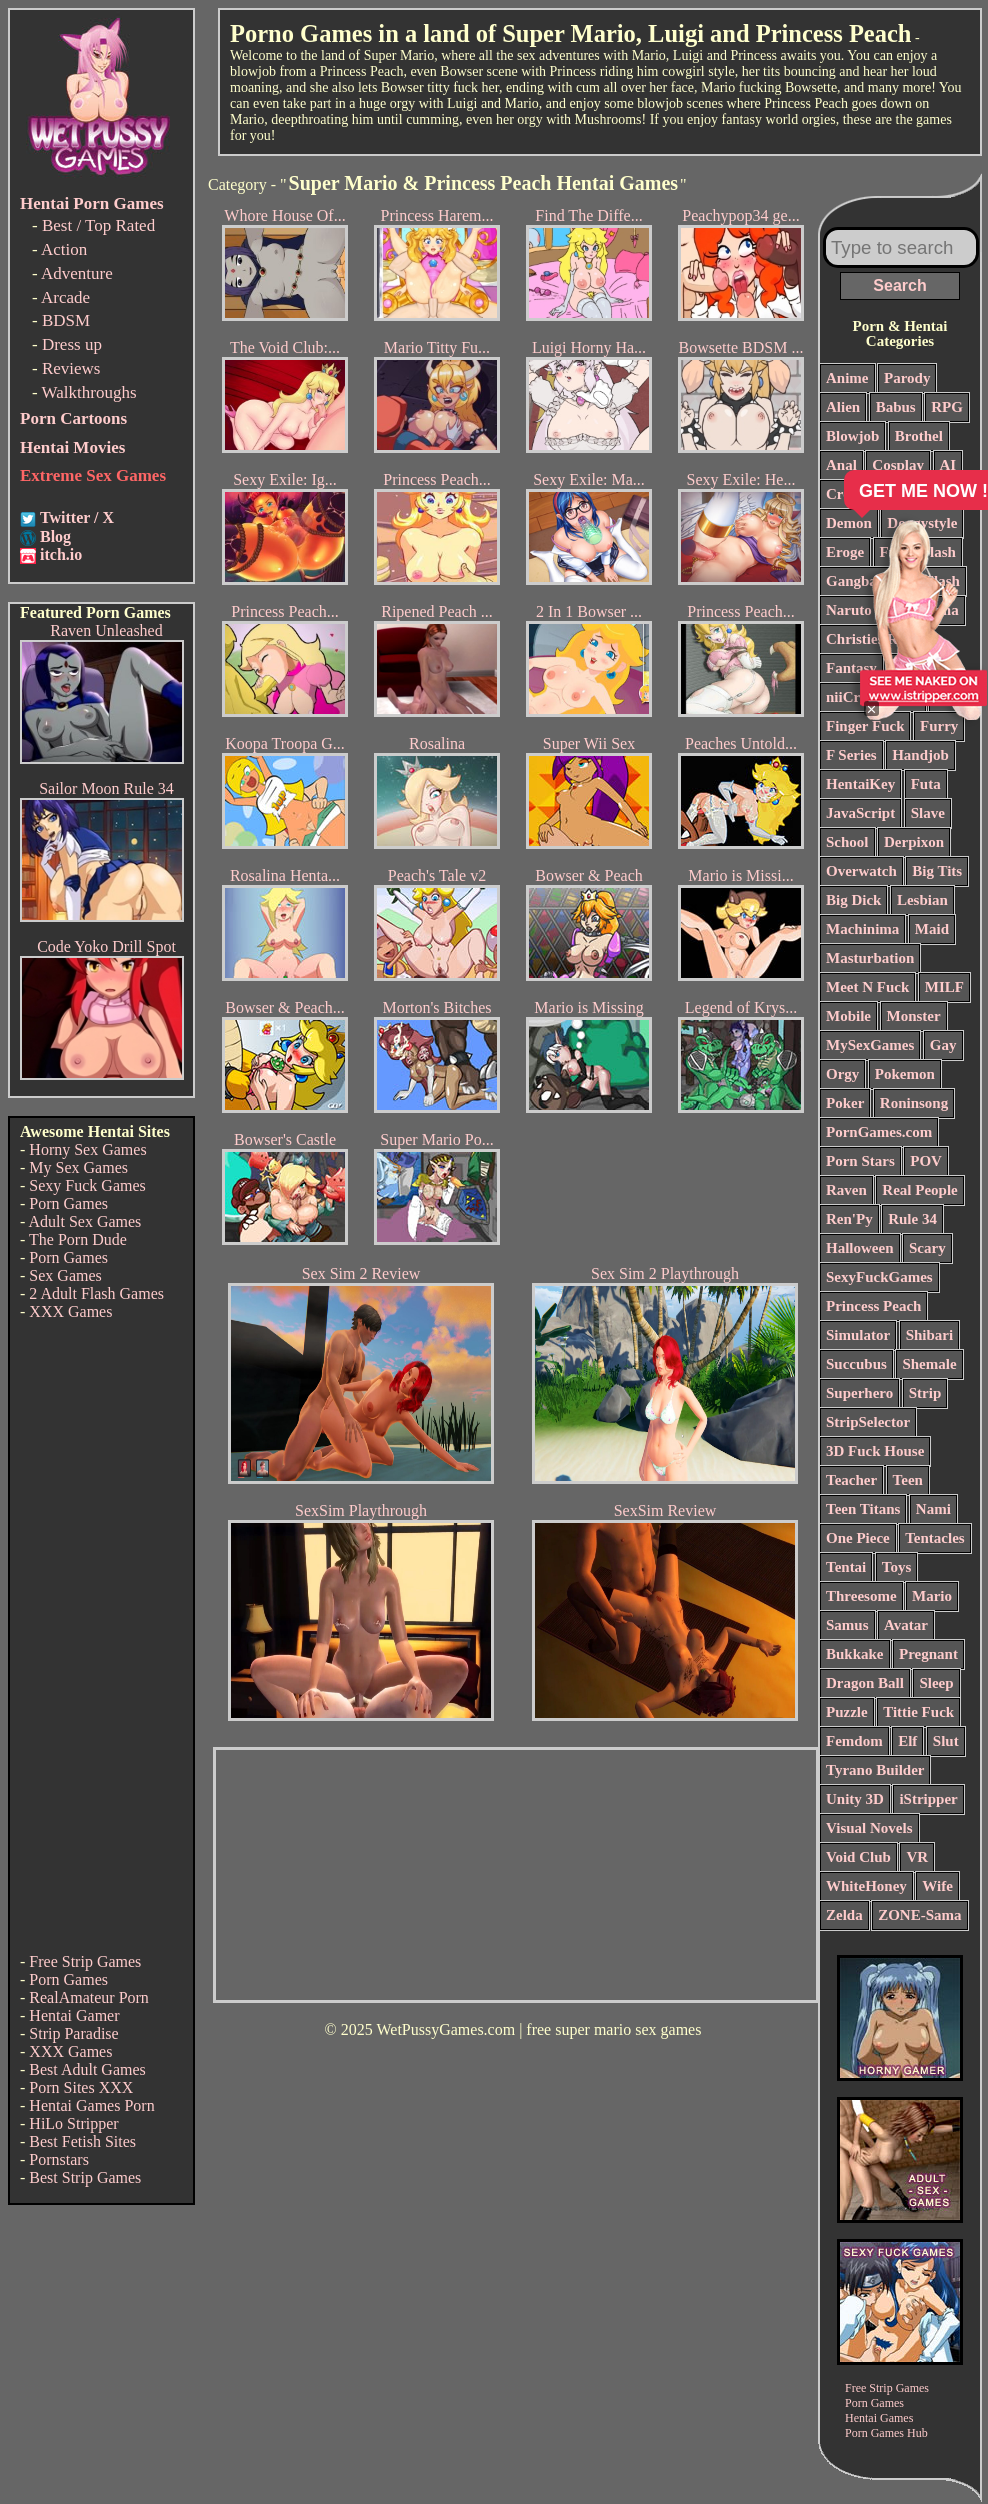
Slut (946, 1741)
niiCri (845, 697)
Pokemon (905, 1074)
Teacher (851, 1480)
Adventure (77, 273)
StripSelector (868, 1422)
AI (948, 465)
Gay (943, 1045)
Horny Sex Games (87, 1149)
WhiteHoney (866, 1886)
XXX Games (70, 1311)
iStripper (928, 1799)
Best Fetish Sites (82, 2141)
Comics (929, 494)
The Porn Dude (78, 1239)
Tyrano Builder (875, 1770)
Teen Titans (863, 1509)
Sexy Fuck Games (87, 1185)
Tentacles (934, 1538)
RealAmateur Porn (89, 1997)
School (847, 842)
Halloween (860, 1248)
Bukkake (855, 1654)
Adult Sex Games (84, 1221)
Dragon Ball (865, 1683)
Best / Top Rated (98, 225)
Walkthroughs (89, 392)
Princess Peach (873, 1306)
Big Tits (937, 871)
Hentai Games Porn (91, 2105)
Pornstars (59, 2159)
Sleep (936, 1683)
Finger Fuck (865, 726)
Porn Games (68, 1203)
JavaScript (860, 813)
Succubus (856, 1364)
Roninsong (914, 1103)
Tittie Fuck (918, 1712)
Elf (907, 1741)
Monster (914, 1016)
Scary (927, 1248)
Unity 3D (855, 1799)
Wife (937, 1886)
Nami (933, 1509)
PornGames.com (879, 1132)
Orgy (842, 1074)
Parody (907, 378)
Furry (939, 726)
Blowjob (852, 436)
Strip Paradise (73, 2033)
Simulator (858, 1335)
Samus (847, 1625)
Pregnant (928, 1654)
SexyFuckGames (879, 1277)
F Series (851, 755)
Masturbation (870, 958)
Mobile (848, 1016)
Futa (926, 784)
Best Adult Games (87, 2069)
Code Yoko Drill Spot (106, 946)
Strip (925, 1393)
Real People (919, 1190)
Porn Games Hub (886, 2433)
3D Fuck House (875, 1451)
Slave (928, 813)
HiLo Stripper (73, 2123)
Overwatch (861, 871)
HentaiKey (860, 784)
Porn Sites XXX (81, 2087)
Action (64, 249)
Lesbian (922, 900)
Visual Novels (869, 1828)
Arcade (65, 297)
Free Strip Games (85, 1961)
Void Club (858, 1857)
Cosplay (898, 465)
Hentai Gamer (74, 2015)
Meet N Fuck (867, 987)
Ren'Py (849, 1219)
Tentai (846, 1567)
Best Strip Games (85, 2177)
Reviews (71, 368)
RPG (947, 407)
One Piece (858, 1538)
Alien (843, 407)
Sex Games (65, 1275)
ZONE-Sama (919, 1915)
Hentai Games (879, 2418)
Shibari (930, 1335)
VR (917, 1857)
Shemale (929, 1364)
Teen (908, 1480)
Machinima (862, 929)
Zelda (844, 1915)
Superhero (859, 1393)
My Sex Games (78, 1167)
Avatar (906, 1625)
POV (926, 1161)
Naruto (849, 610)
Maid (932, 929)
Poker (845, 1103)
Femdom (854, 1741)
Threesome (861, 1596)
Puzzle (847, 1712)
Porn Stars (860, 1161)
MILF (944, 987)
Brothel (919, 436)
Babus (896, 407)
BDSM (66, 320)
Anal (841, 465)
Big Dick (853, 900)
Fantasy (851, 668)
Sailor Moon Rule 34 (106, 788)
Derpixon (914, 842)
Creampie (857, 494)
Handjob (920, 755)
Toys (896, 1567)
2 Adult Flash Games (96, 1293)
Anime (847, 378)
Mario (932, 1596)
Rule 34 (912, 1219)
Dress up (72, 344)
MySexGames (870, 1045)
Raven (846, 1190)
